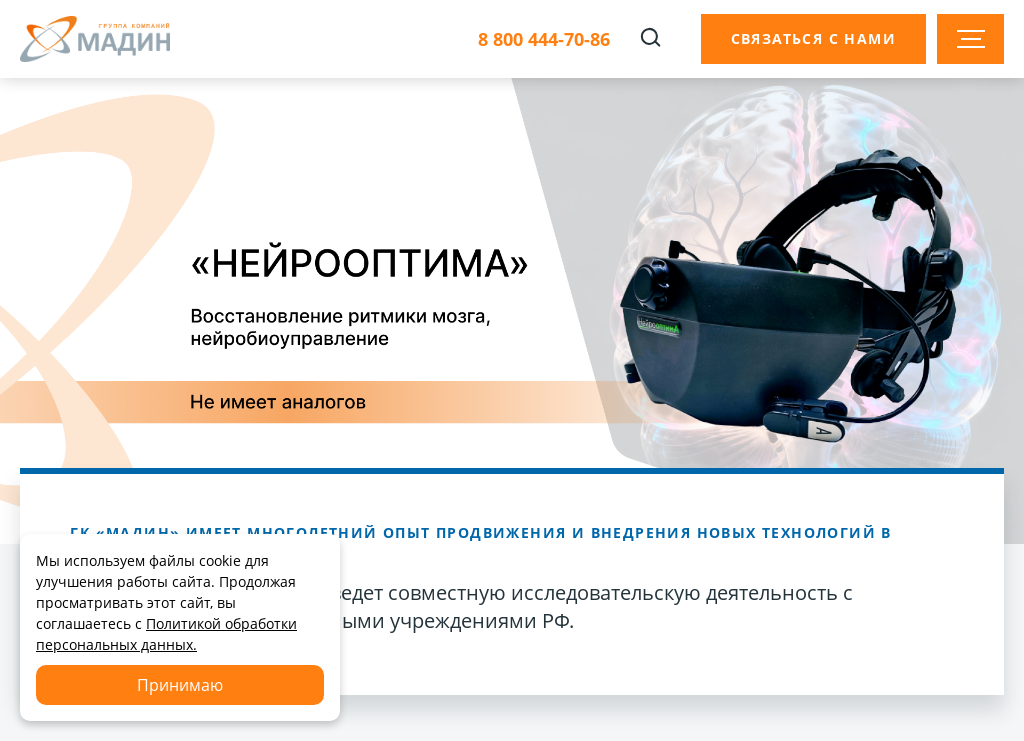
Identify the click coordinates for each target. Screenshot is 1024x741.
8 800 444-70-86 (544, 39)
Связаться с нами (813, 38)
